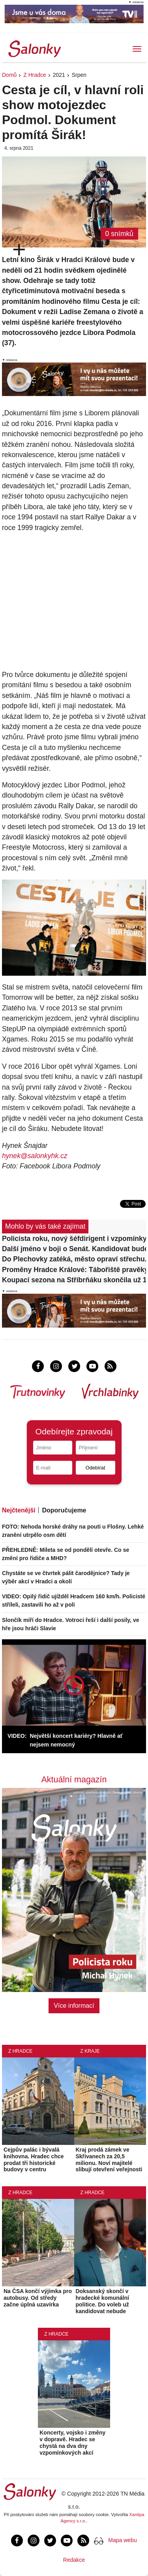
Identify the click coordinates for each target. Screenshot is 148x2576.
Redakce (74, 2560)
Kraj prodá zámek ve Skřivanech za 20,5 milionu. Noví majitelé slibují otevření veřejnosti (109, 2159)
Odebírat (95, 1468)
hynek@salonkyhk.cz (34, 1156)
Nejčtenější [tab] (18, 1510)
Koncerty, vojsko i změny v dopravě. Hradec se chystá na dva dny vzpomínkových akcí (72, 2442)
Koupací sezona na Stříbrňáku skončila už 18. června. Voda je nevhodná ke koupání (74, 1280)
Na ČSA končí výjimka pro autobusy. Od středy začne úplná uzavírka (38, 2298)
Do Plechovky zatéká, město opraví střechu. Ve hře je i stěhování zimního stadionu (74, 1259)
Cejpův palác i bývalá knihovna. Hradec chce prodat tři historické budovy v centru (34, 2159)
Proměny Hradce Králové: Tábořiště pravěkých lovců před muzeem (74, 1270)
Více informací (74, 2005)
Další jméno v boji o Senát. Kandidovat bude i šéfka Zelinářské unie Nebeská (74, 1249)
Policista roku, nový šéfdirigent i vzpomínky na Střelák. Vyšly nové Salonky (74, 1238)
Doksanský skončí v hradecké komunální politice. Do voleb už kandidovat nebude (102, 2301)
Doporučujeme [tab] (64, 1510)
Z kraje (90, 2051)
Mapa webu (122, 2540)
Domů (9, 75)
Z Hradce (34, 75)
